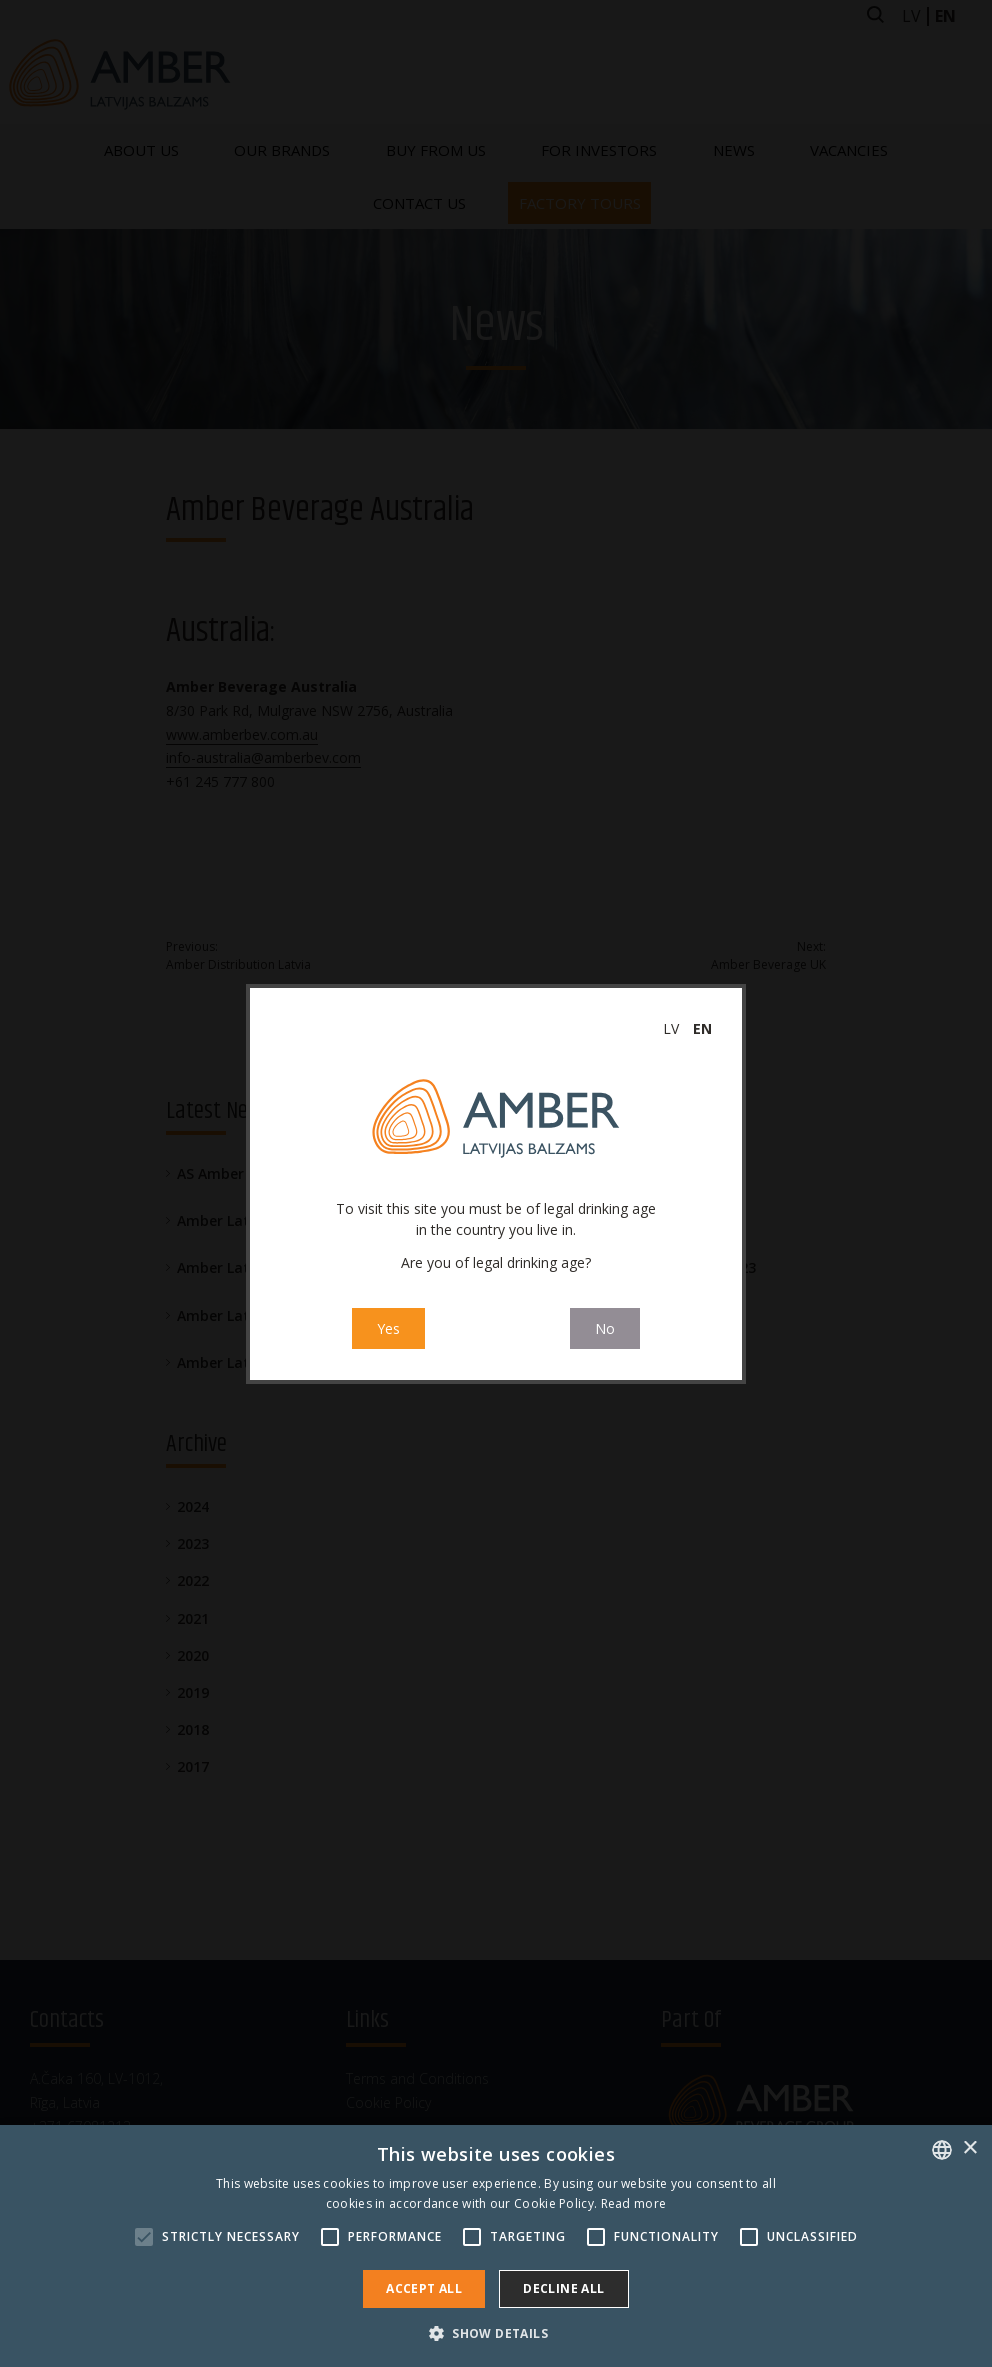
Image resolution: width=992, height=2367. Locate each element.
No (605, 1329)
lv (671, 1028)
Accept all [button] (424, 2288)
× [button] (969, 2148)
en (702, 1028)
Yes (388, 1329)
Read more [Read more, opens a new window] (634, 2203)
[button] (496, 2333)
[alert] (496, 2246)
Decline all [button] (563, 2288)
